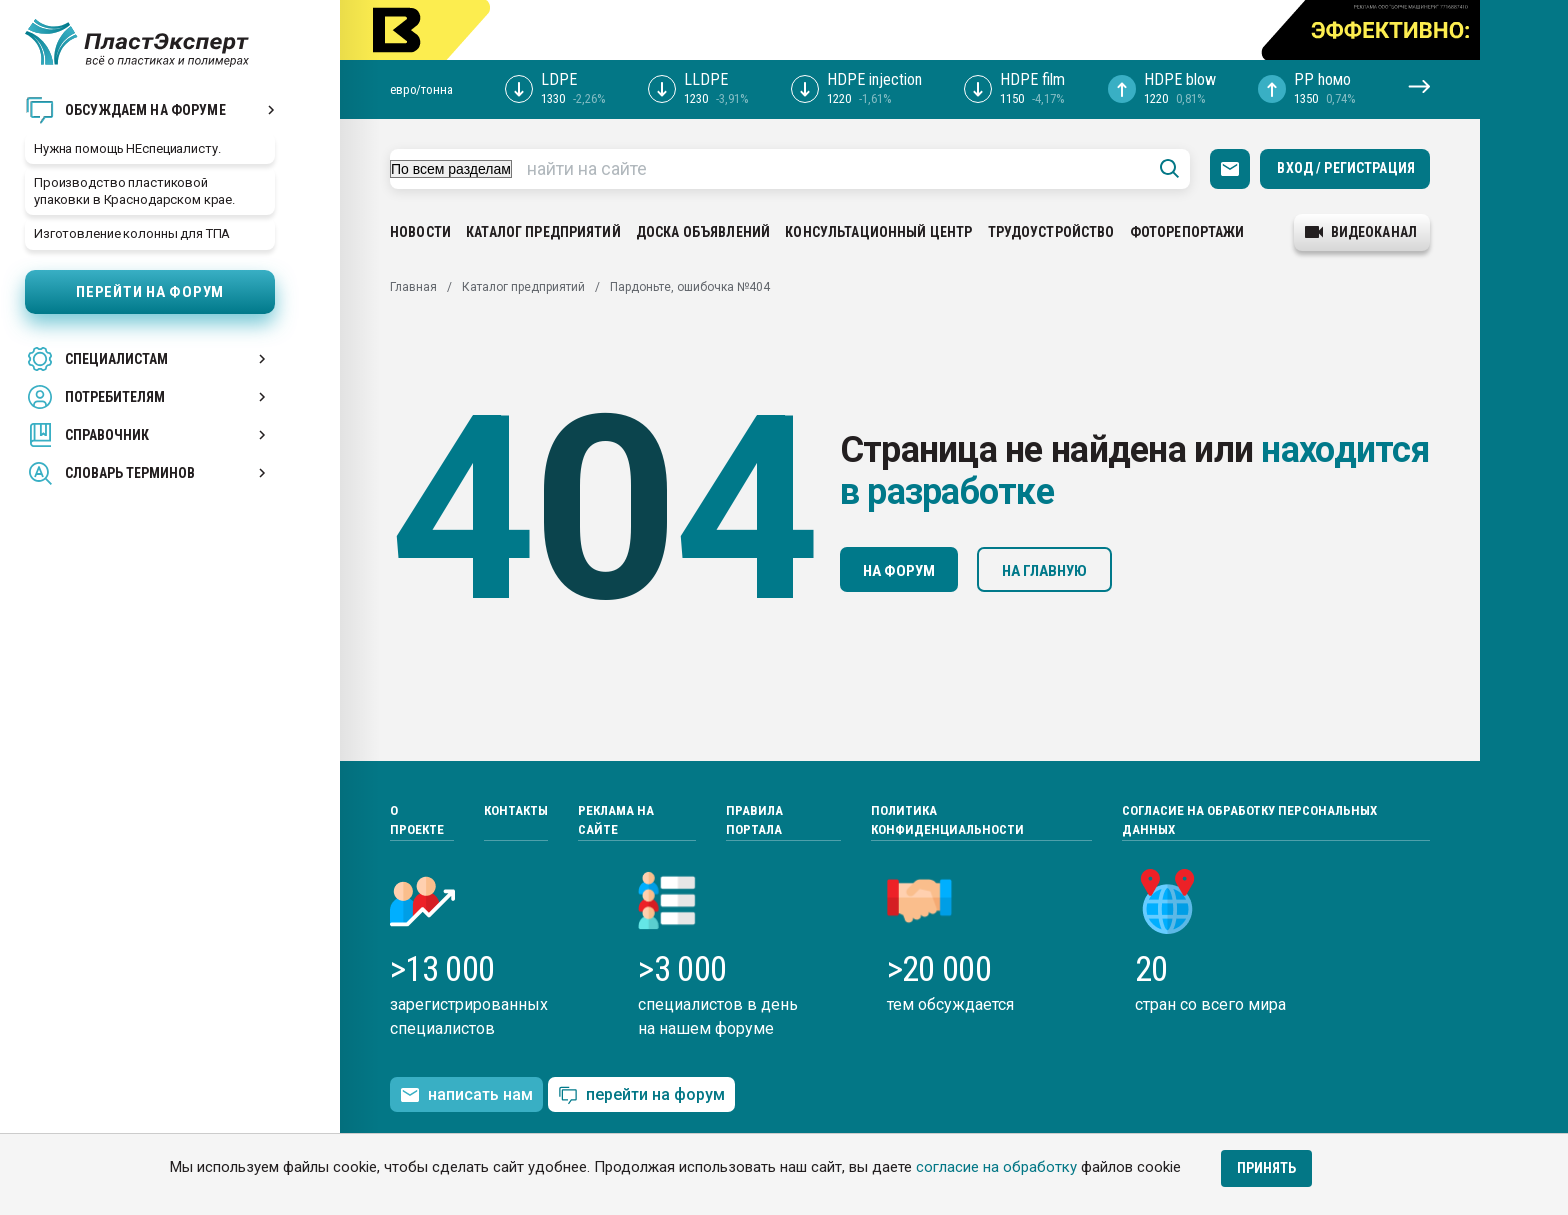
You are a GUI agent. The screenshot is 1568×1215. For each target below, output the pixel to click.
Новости (420, 232)
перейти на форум (641, 1095)
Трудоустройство (1051, 232)
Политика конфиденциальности (947, 820)
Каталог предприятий (543, 232)
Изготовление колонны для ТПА (132, 233)
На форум (899, 571)
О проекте (417, 820)
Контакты (516, 810)
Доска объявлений (703, 232)
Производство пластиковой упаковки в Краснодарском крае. (134, 191)
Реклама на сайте (616, 820)
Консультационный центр (878, 232)
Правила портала (754, 820)
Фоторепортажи (1187, 232)
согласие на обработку (996, 1167)
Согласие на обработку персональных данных (1249, 820)
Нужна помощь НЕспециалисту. (127, 148)
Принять (1266, 1168)
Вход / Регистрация (1346, 168)
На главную (1044, 571)
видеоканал (1361, 232)
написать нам (466, 1095)
